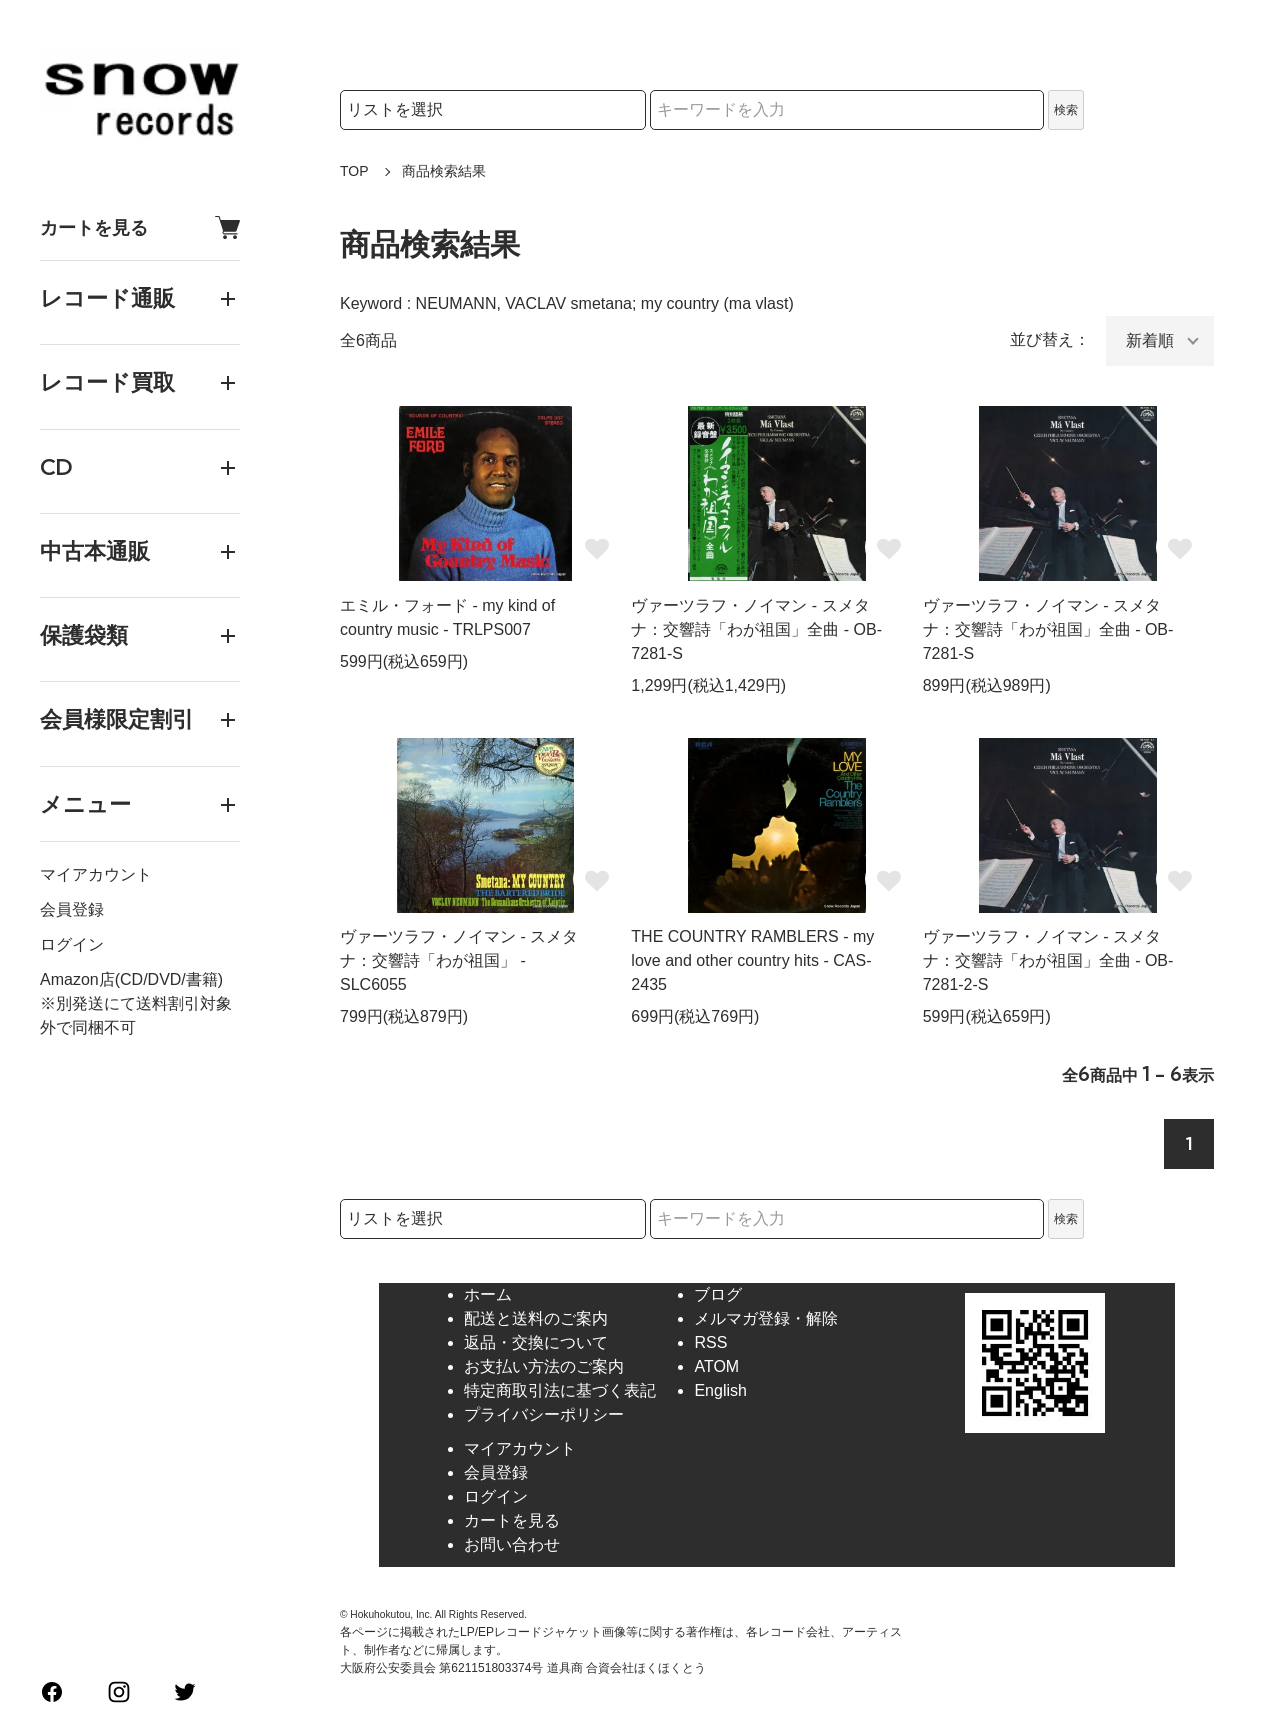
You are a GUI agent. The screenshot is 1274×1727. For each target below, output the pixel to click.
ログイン (72, 944)
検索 (1066, 110)
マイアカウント (96, 874)
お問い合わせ (512, 1544)
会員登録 (72, 909)
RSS (710, 1342)
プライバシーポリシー (544, 1414)
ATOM (716, 1366)
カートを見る (140, 227)
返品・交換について (536, 1342)
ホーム (488, 1294)
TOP (354, 171)
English (720, 1390)
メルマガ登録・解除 (766, 1318)
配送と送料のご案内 (536, 1318)
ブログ (718, 1294)
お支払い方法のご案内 (544, 1366)
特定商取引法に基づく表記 (560, 1390)
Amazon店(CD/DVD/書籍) (131, 979)
